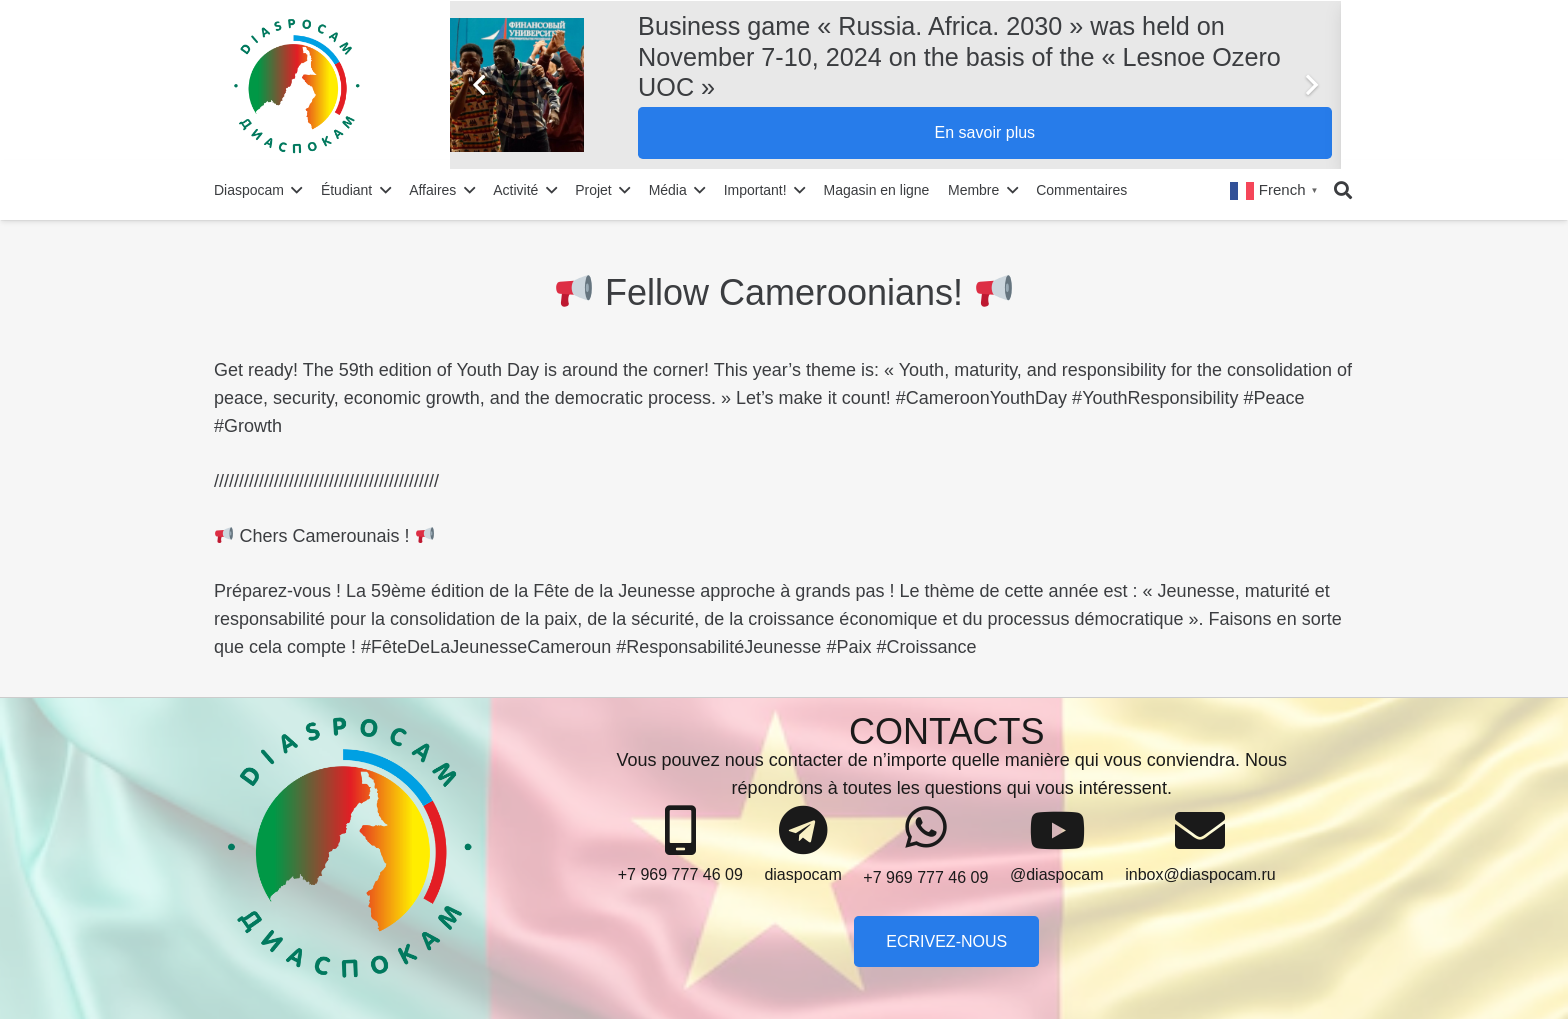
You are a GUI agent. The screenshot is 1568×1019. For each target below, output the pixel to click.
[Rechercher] (1343, 190)
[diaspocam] (802, 831)
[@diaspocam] (1057, 831)
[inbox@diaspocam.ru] (1200, 831)
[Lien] (338, 85)
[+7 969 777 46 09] (680, 831)
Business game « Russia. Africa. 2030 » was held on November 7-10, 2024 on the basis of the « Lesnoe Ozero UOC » (959, 56)
